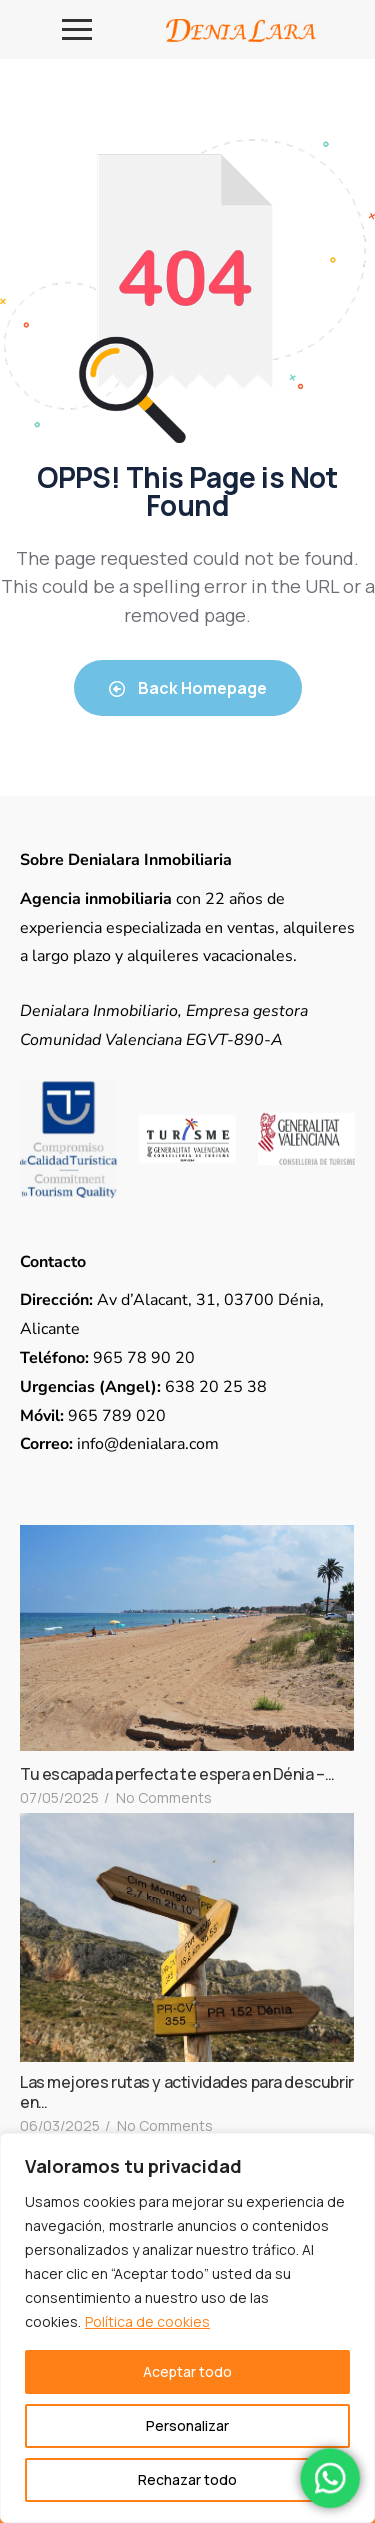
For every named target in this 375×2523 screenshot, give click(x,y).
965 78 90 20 (107, 1358)
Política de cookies (147, 2321)
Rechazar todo (187, 2479)
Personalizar (187, 2425)
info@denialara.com (119, 1444)
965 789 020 (93, 1416)
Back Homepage (188, 688)
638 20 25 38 (143, 1387)
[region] (187, 2328)
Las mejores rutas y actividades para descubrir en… (187, 2092)
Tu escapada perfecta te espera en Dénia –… (177, 1774)
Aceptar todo (187, 2371)
